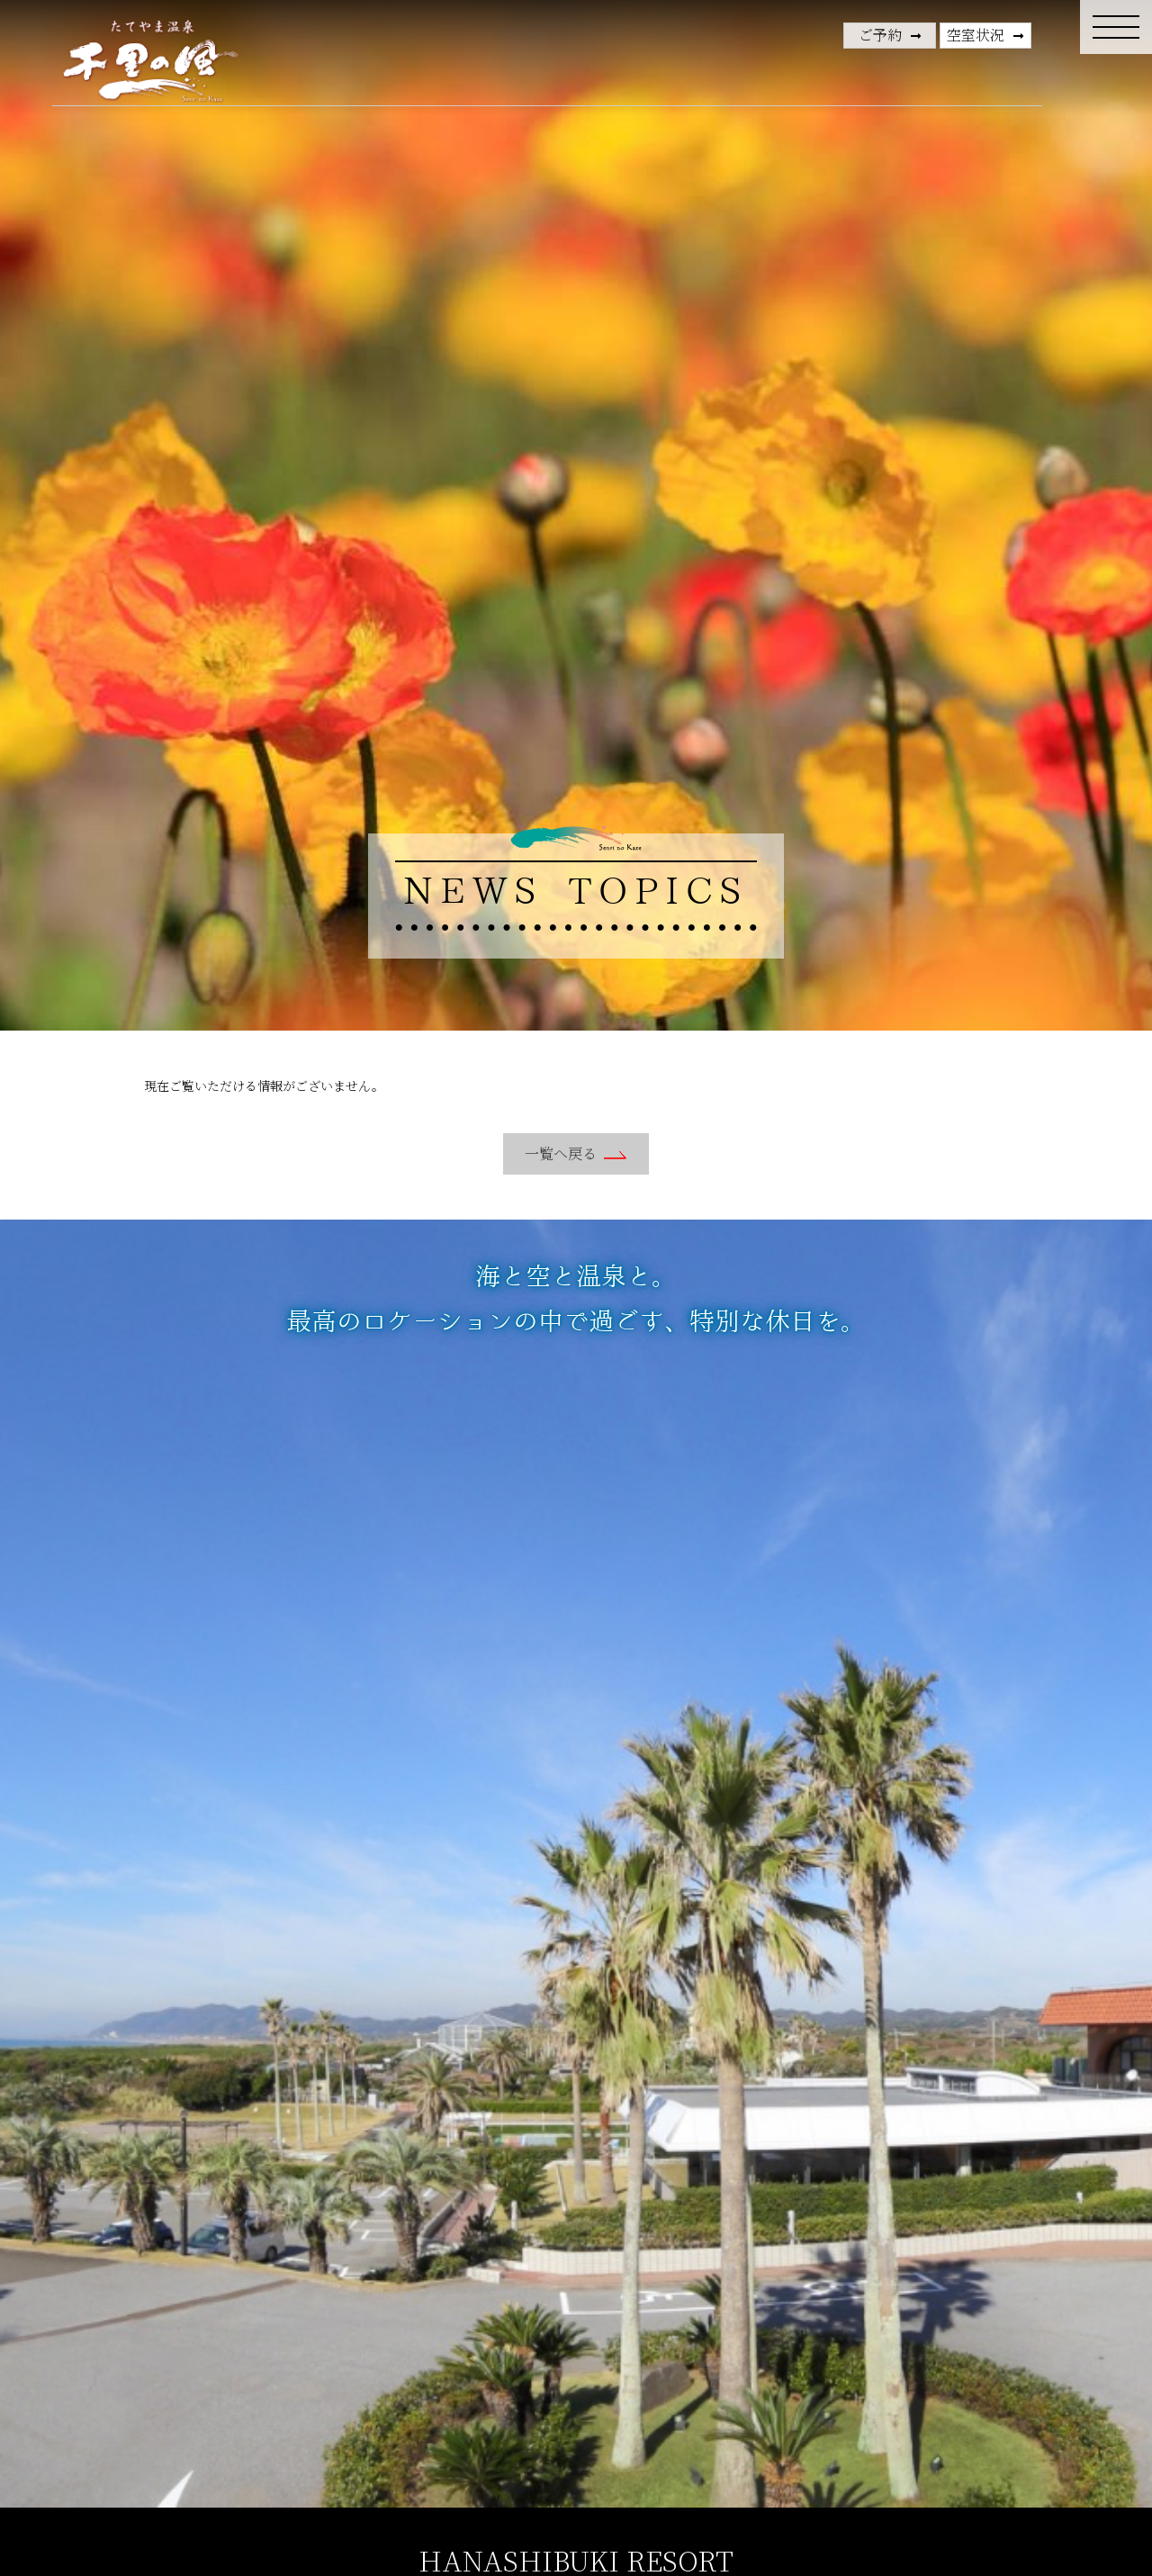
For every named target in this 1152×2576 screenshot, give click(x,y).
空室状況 (975, 34)
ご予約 (880, 34)
